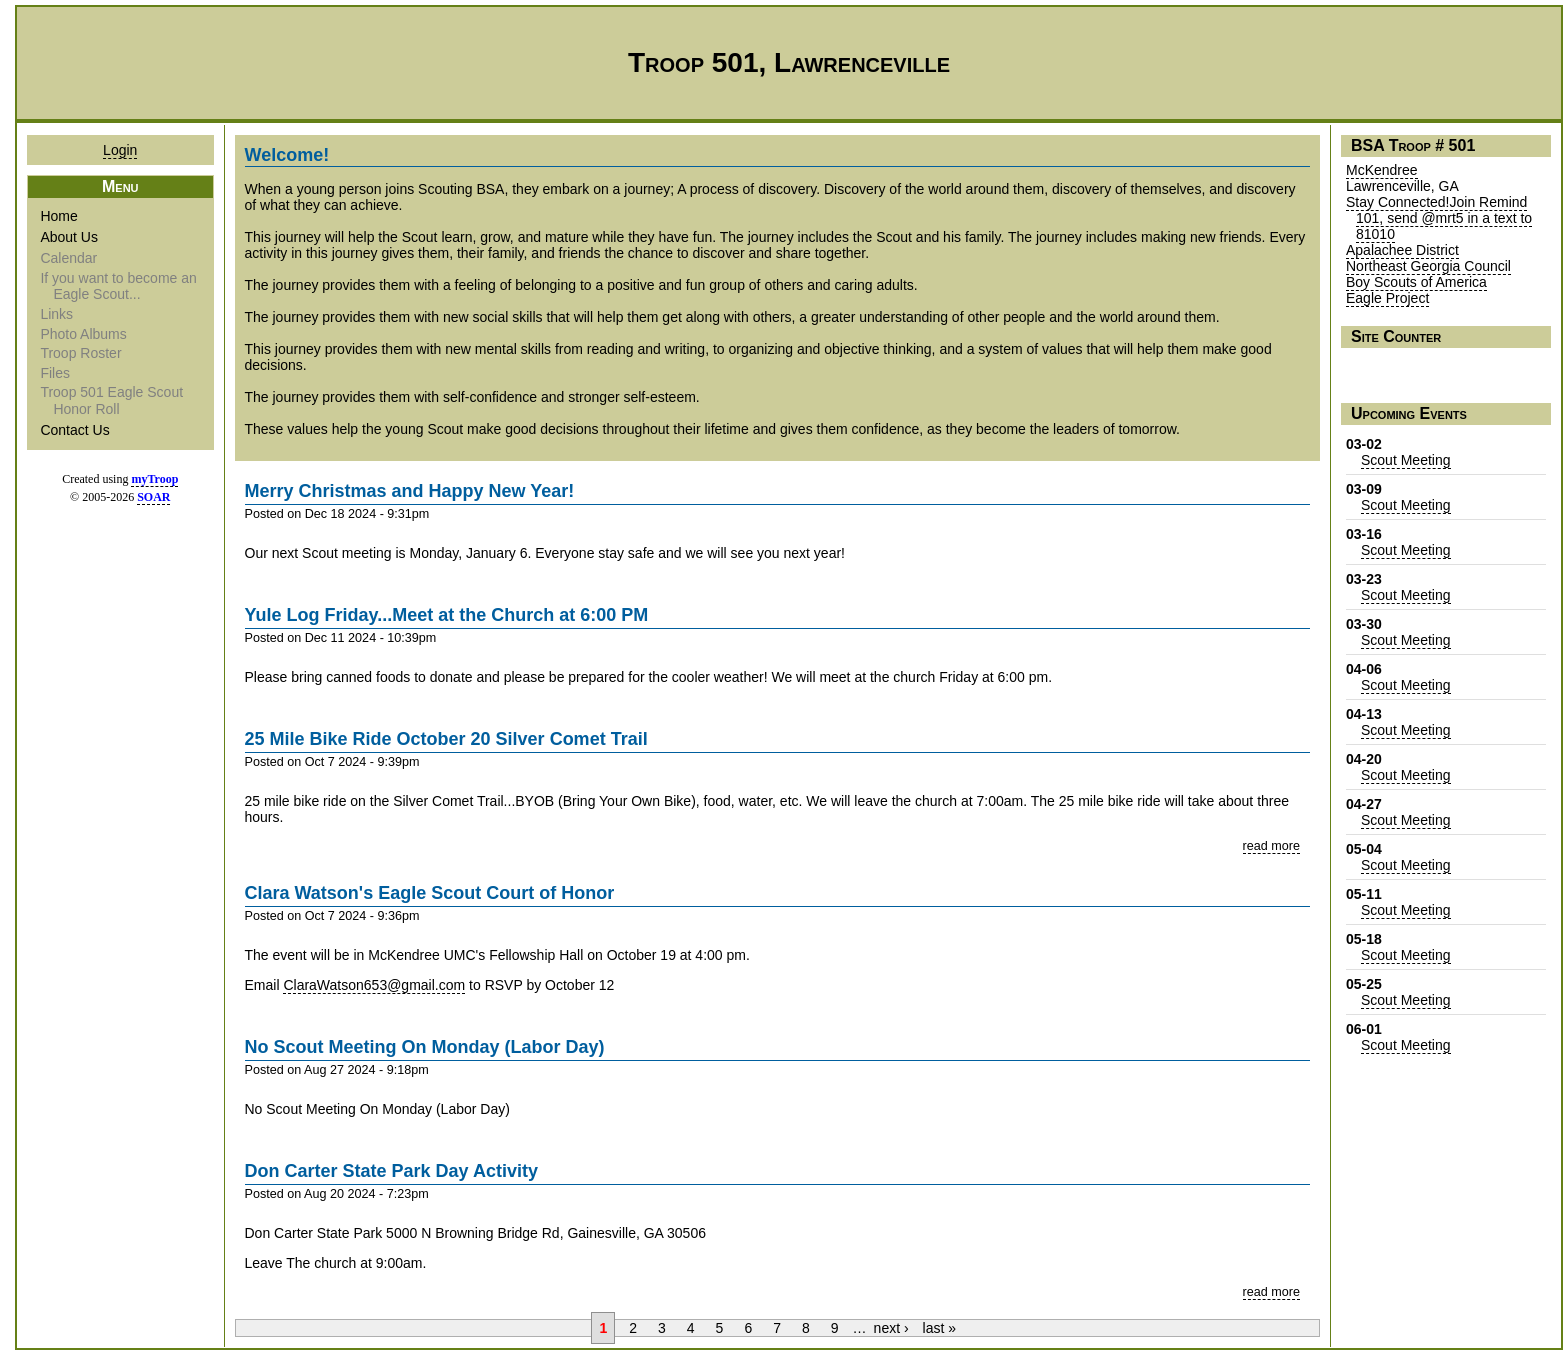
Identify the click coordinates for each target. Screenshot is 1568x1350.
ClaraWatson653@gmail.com (374, 985)
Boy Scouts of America (1416, 282)
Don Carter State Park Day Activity (391, 1171)
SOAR (153, 497)
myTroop (154, 479)
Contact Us (76, 430)
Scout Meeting (1406, 460)
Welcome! (287, 155)
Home (60, 216)
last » (939, 1328)
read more (1271, 846)
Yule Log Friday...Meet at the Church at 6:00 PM (447, 615)
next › (891, 1328)
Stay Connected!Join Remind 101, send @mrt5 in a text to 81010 (1439, 218)
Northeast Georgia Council (1428, 266)
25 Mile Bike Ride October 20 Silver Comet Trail (446, 739)
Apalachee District (1402, 250)
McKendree (1382, 170)
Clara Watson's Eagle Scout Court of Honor (430, 893)
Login (120, 150)
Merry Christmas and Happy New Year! (410, 491)
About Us (70, 237)
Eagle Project (1387, 298)
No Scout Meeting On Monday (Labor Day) (425, 1047)
